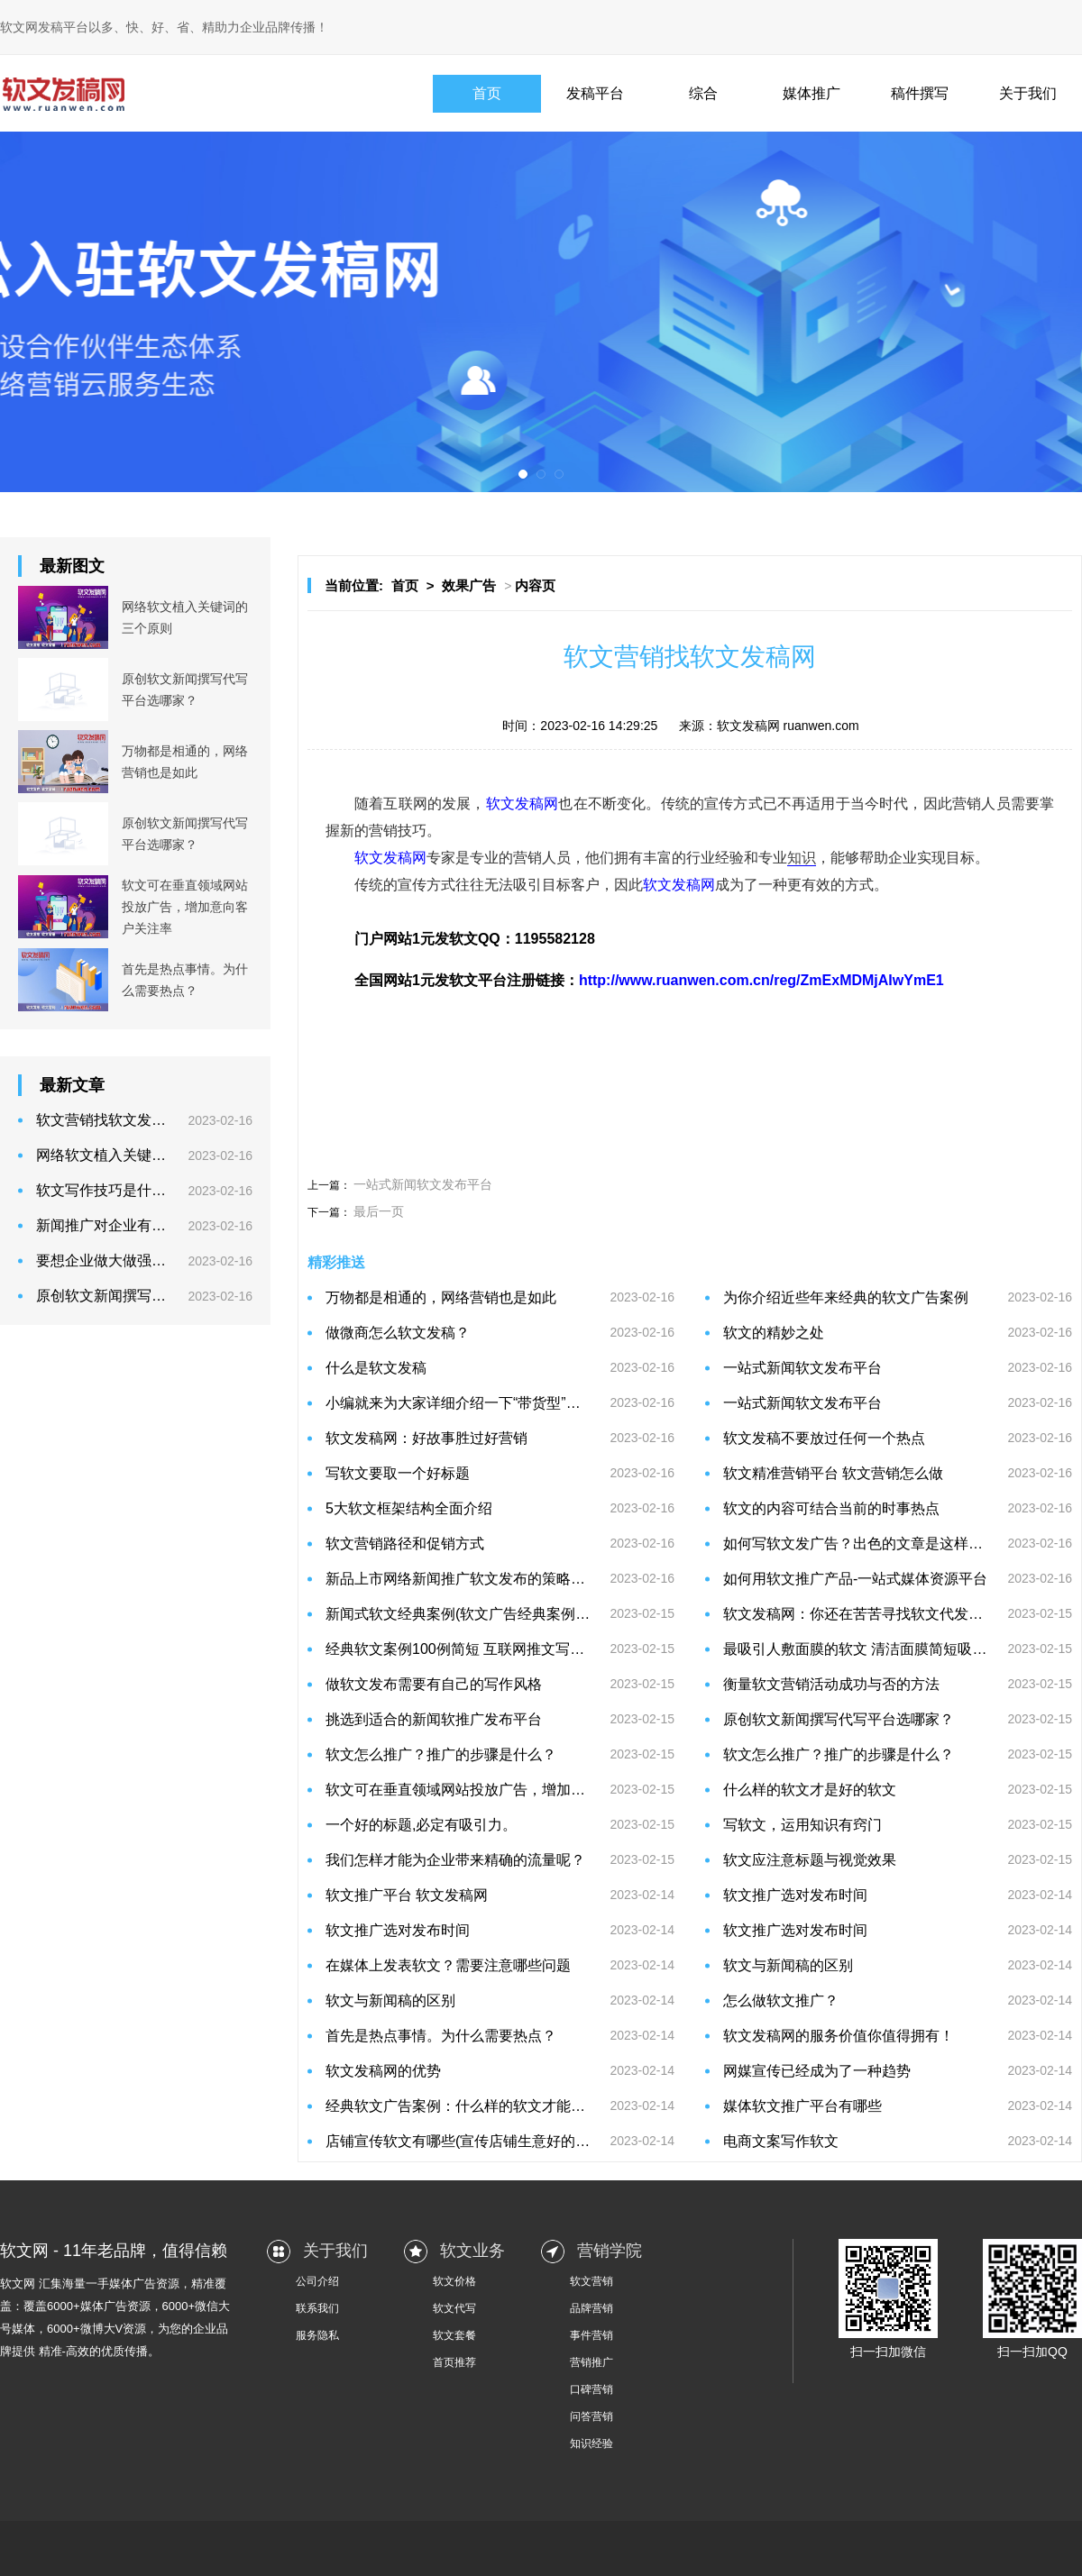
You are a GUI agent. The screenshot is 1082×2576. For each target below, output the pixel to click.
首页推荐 (454, 2362)
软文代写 (454, 2308)
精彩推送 (336, 1262)
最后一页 (378, 1211)
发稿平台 (595, 93)
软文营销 (591, 2281)
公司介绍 (317, 2281)
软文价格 (454, 2281)
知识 (801, 857)
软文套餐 (454, 2335)
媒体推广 (811, 93)
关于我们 (1028, 93)
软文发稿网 (522, 803)
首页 (486, 93)
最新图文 (72, 566)
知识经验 (591, 2443)
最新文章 (72, 1085)
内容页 (535, 585)
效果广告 (469, 585)
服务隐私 (317, 2335)
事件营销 (591, 2335)
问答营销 (591, 2416)
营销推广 (591, 2362)
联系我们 (317, 2308)
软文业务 (472, 2251)
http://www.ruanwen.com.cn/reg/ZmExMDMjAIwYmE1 (761, 980)
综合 (703, 93)
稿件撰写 (920, 93)
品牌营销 (591, 2308)
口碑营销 (591, 2389)
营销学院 (609, 2251)
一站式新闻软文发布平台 (422, 1184)
